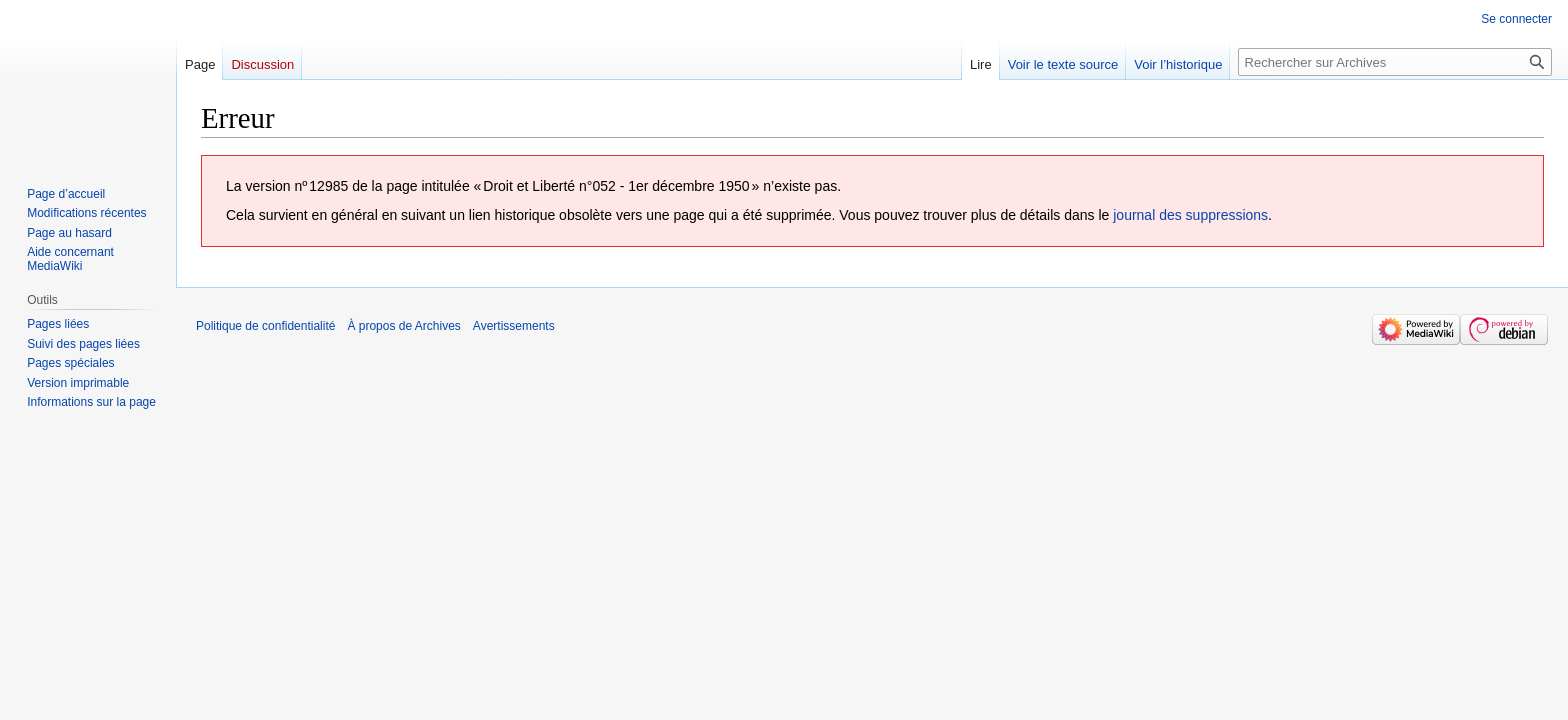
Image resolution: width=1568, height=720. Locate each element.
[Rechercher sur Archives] (1395, 62)
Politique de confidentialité (265, 326)
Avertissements (514, 326)
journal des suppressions (1190, 215)
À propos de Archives (403, 326)
